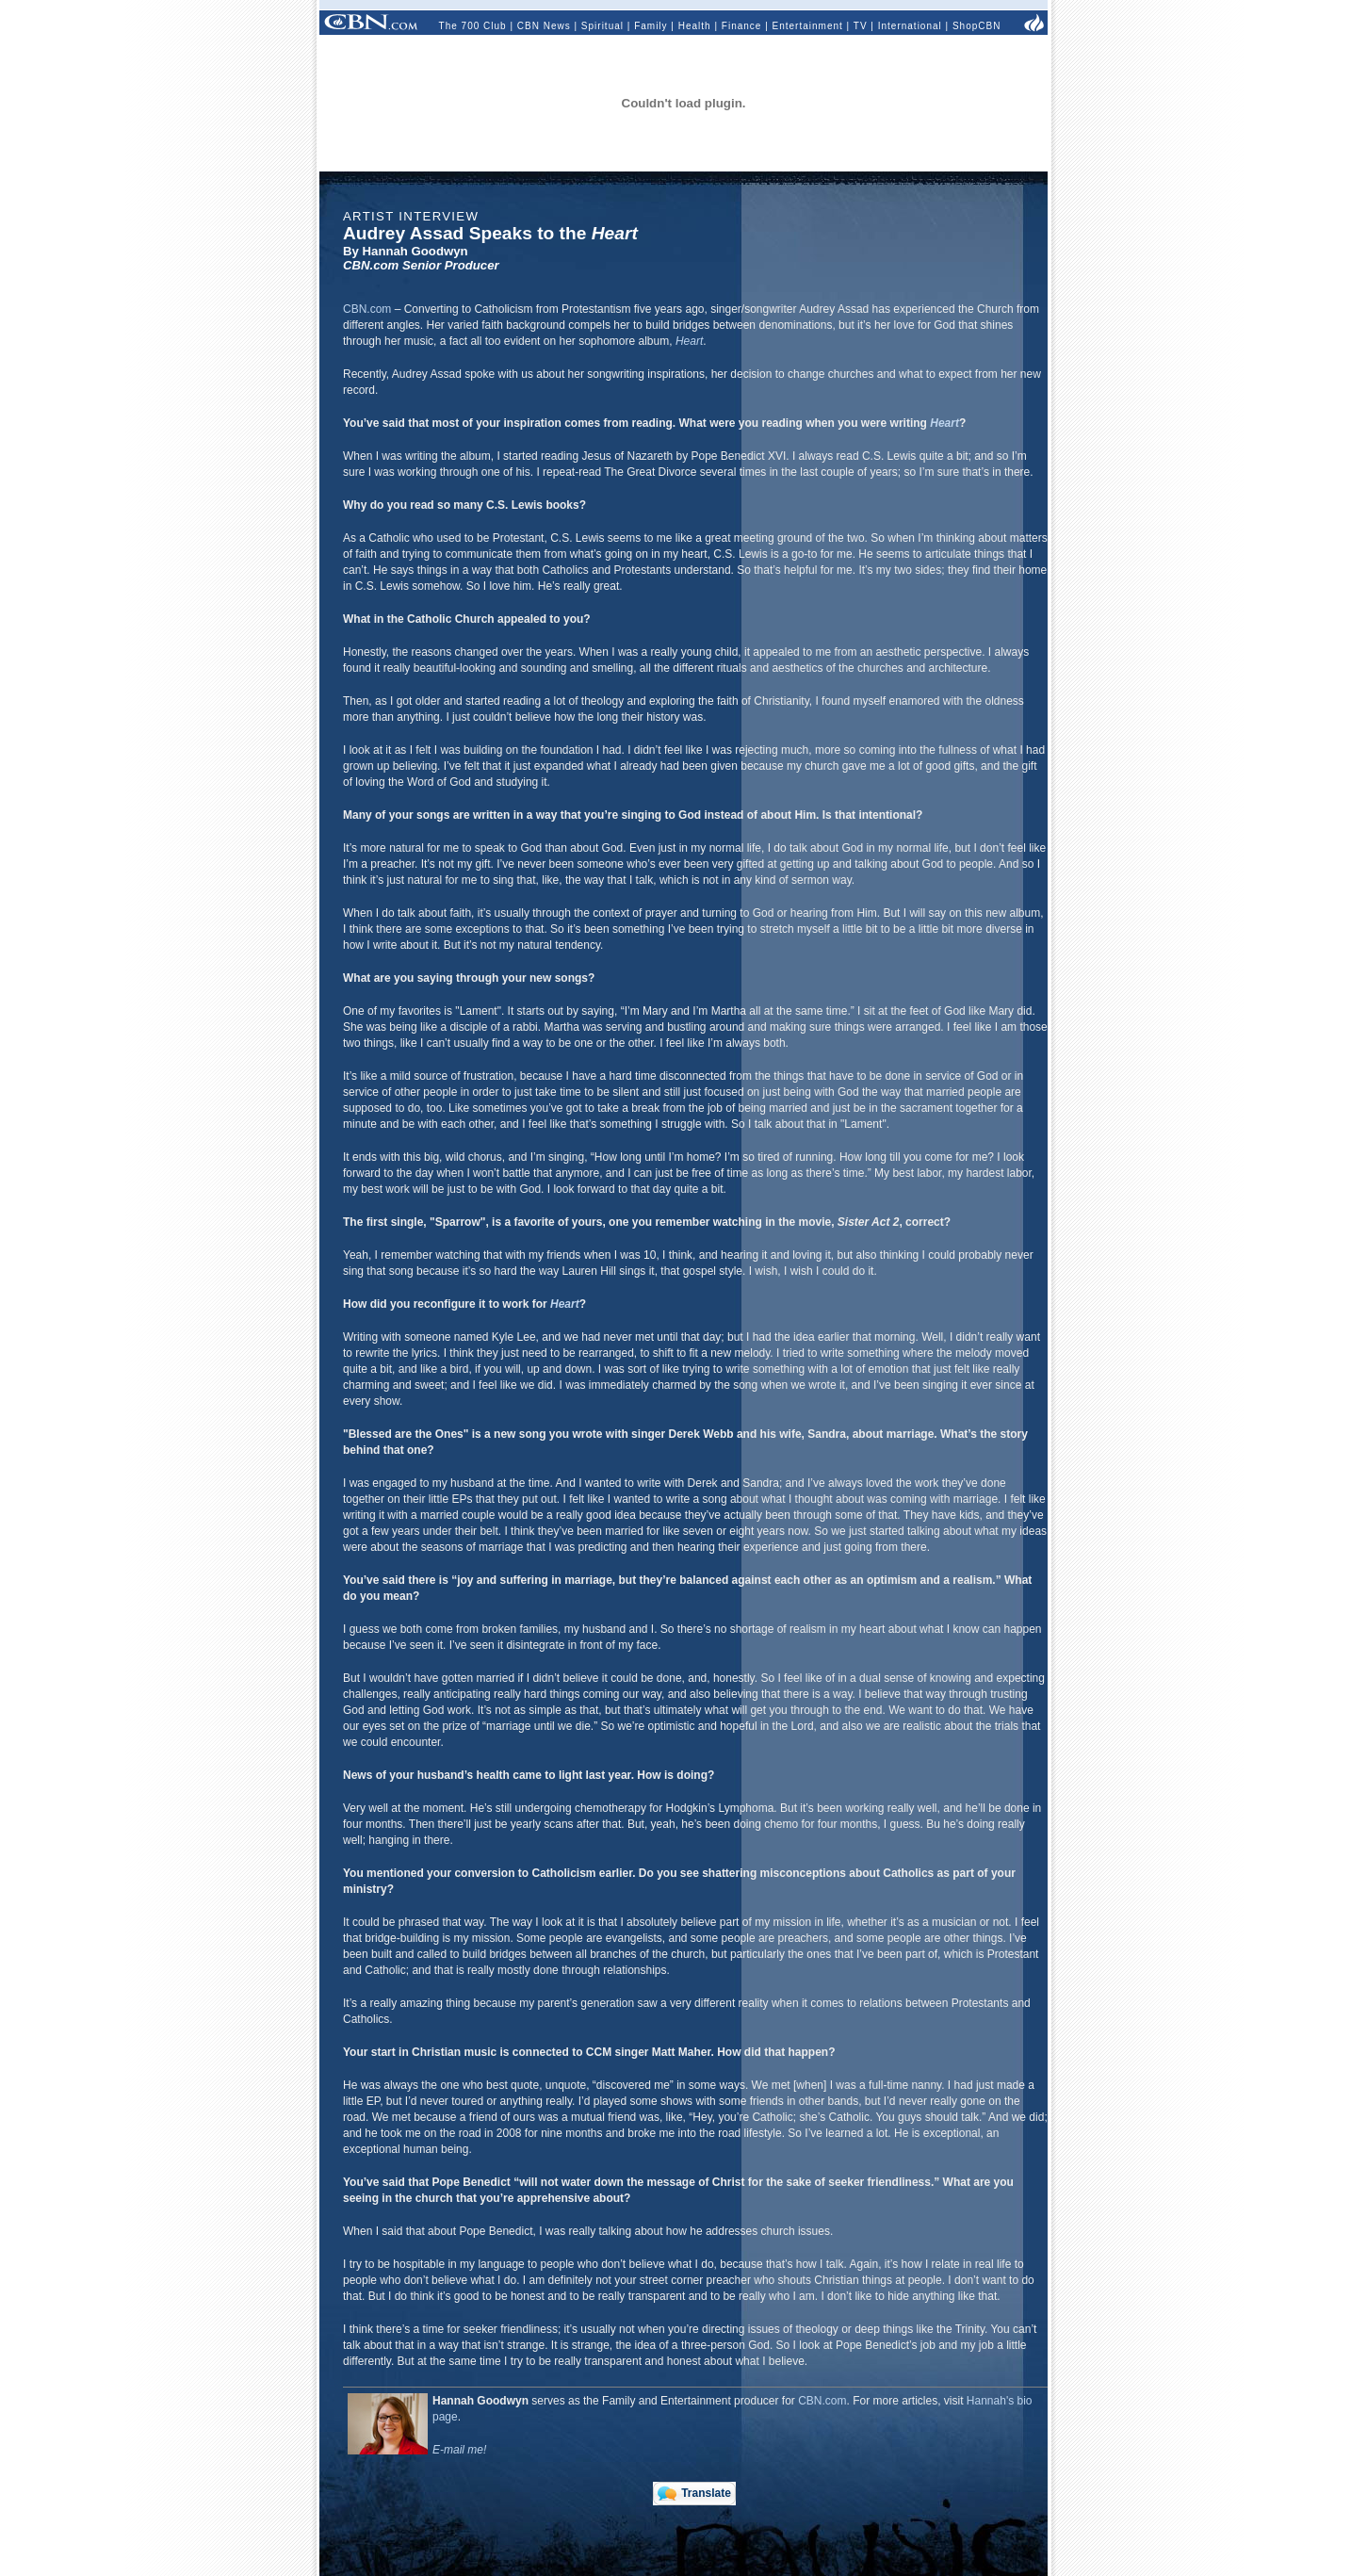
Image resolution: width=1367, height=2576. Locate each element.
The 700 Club (473, 26)
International (910, 26)
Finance (742, 26)
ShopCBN (976, 26)
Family (650, 26)
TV (861, 26)
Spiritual (602, 26)
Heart (689, 341)
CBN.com (367, 309)
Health (694, 26)
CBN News (544, 26)
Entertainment (808, 26)
